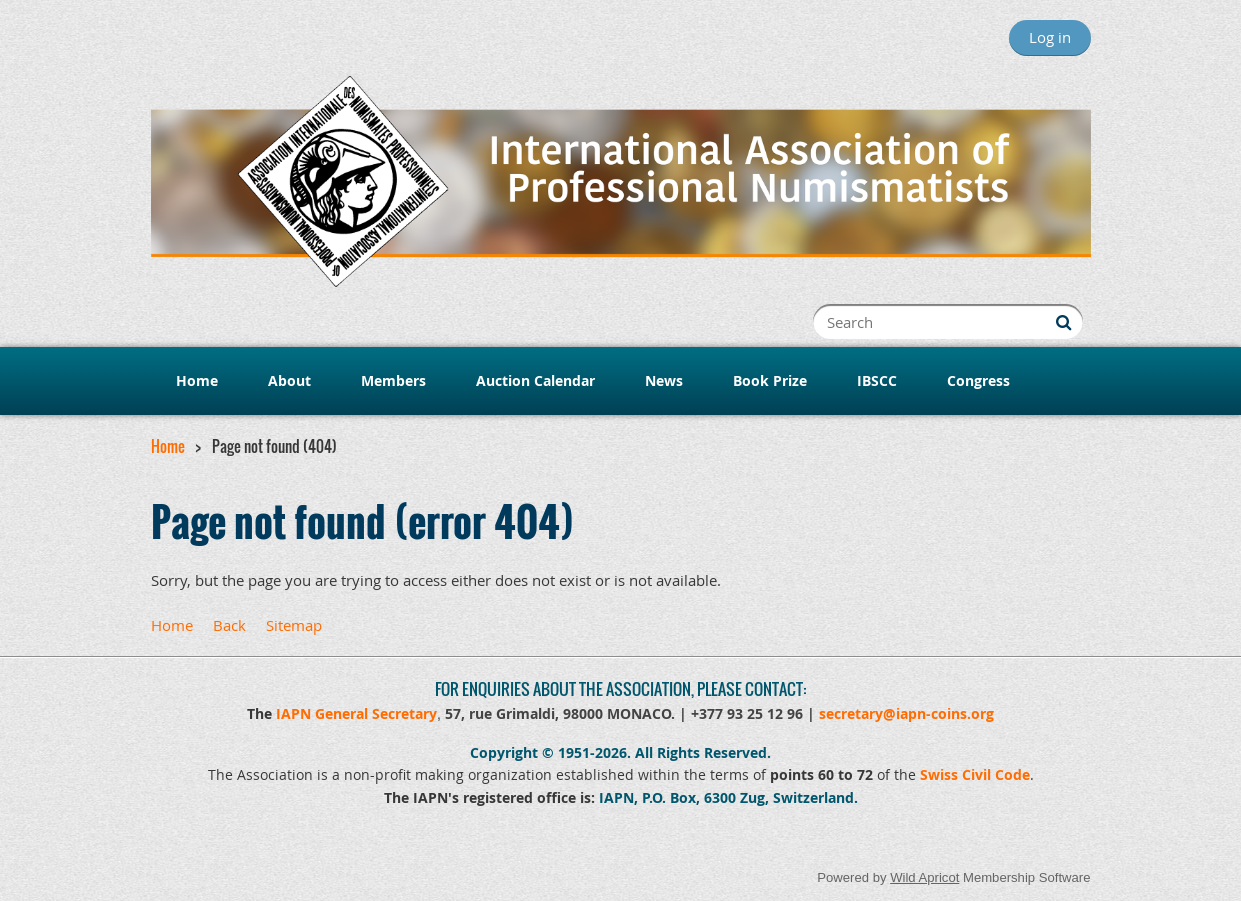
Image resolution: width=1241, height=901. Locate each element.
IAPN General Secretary (356, 713)
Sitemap (294, 625)
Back (229, 625)
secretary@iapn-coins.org (906, 713)
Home (168, 446)
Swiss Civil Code (975, 774)
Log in (1050, 37)
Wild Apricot (924, 877)
